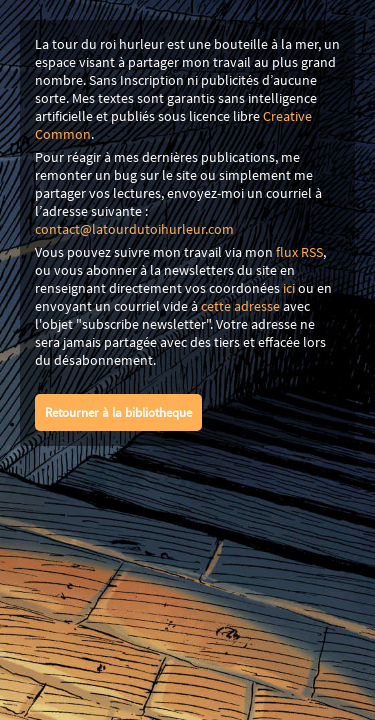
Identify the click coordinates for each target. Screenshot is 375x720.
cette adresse (240, 306)
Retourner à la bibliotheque (118, 412)
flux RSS (299, 252)
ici (289, 288)
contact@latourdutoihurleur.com (134, 229)
